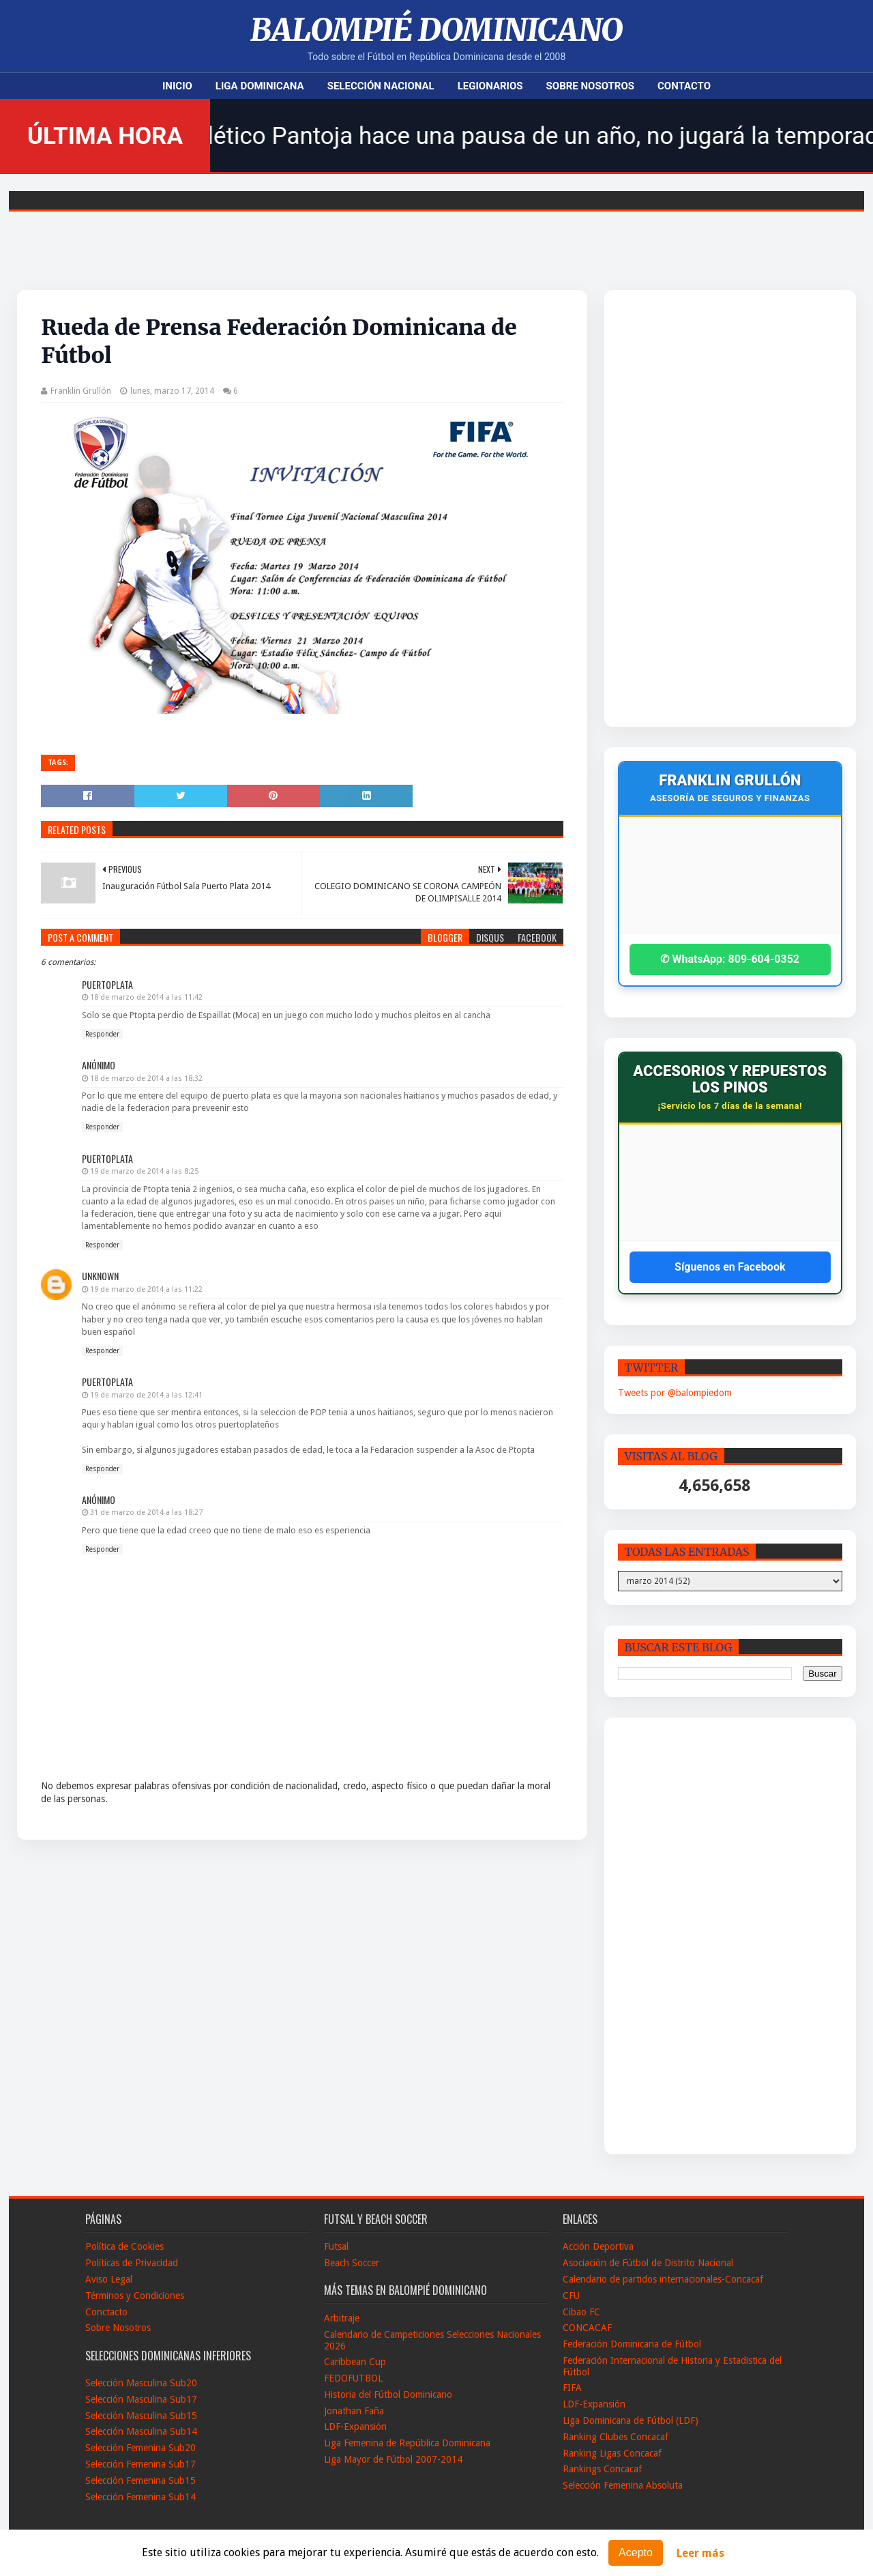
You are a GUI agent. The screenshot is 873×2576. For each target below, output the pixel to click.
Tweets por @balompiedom (675, 1392)
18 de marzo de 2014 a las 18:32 (146, 1078)
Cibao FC (581, 2311)
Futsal (336, 2246)
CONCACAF (587, 2327)
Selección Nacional (380, 86)
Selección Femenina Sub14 (140, 2496)
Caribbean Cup (355, 2361)
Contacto (684, 86)
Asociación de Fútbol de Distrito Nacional (648, 2262)
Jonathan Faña (354, 2410)
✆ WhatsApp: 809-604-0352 (729, 959)
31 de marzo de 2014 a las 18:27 (146, 1512)
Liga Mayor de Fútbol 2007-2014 (393, 2459)
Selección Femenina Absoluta (623, 2485)
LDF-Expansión (355, 2426)
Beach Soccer (351, 2262)
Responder (102, 1034)
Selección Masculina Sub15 (141, 2415)
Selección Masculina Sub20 (141, 2382)
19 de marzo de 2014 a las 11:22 (146, 1289)
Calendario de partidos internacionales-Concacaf (663, 2279)
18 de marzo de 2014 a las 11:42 (146, 997)
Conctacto (106, 2311)
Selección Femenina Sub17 (140, 2464)
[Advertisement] (702, 508)
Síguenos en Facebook (730, 1266)
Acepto (636, 2552)
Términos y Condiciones (134, 2295)
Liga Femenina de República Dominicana (407, 2442)
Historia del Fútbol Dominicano (388, 2394)
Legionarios (490, 86)
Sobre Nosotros (590, 86)
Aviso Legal (108, 2279)
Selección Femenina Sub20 (140, 2447)
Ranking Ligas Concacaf (612, 2453)
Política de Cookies (124, 2246)
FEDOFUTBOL (353, 2378)
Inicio (177, 86)
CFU (571, 2295)
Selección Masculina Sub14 (141, 2431)
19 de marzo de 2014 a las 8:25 (144, 1171)
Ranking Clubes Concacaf (615, 2436)
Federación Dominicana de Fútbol (632, 2344)
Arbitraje (341, 2318)
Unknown (100, 1276)
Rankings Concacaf (602, 2468)
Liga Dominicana (260, 86)
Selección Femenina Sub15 (140, 2480)
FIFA (572, 2387)
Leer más (700, 2553)
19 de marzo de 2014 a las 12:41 (146, 1395)
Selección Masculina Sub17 (141, 2399)
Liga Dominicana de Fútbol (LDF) (630, 2420)
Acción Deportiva (598, 2246)
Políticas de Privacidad (131, 2262)
